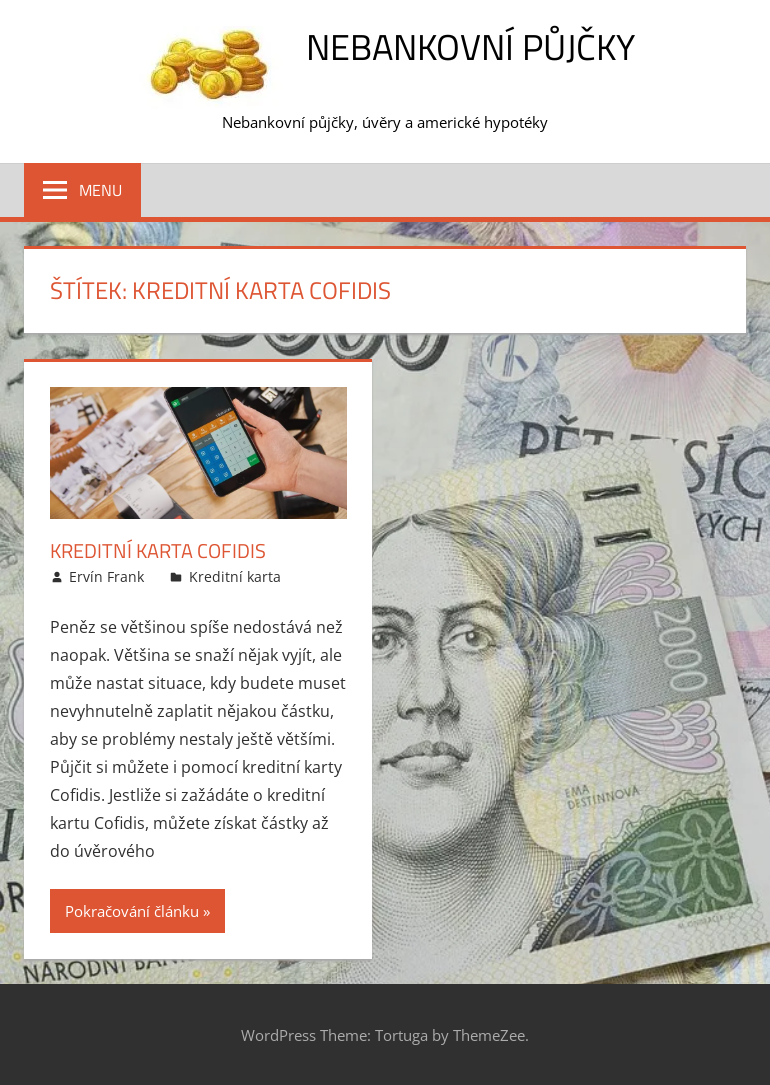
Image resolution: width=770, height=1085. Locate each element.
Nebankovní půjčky (470, 46)
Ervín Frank (106, 576)
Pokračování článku (132, 911)
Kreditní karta (235, 576)
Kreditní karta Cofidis (158, 550)
